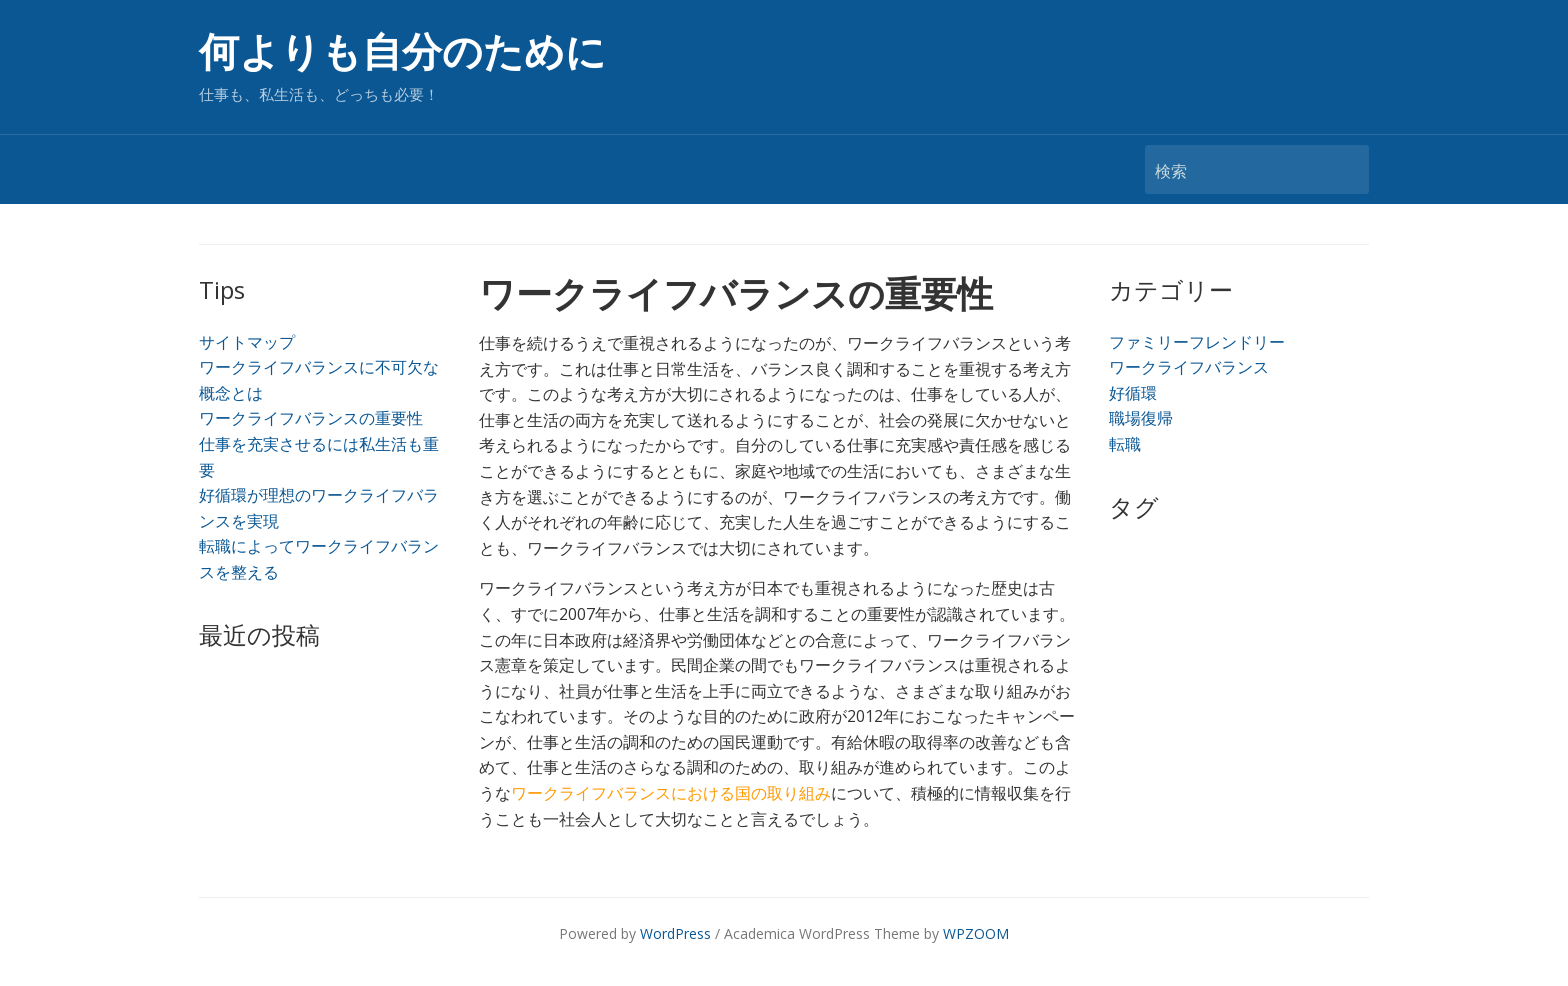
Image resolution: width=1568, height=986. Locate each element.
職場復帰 (1141, 418)
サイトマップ (247, 342)
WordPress (675, 933)
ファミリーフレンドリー (1197, 342)
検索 (1344, 169)
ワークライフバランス (1189, 367)
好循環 (1133, 393)
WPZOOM (976, 933)
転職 (1125, 444)
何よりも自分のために (402, 52)
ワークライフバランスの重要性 (311, 418)
